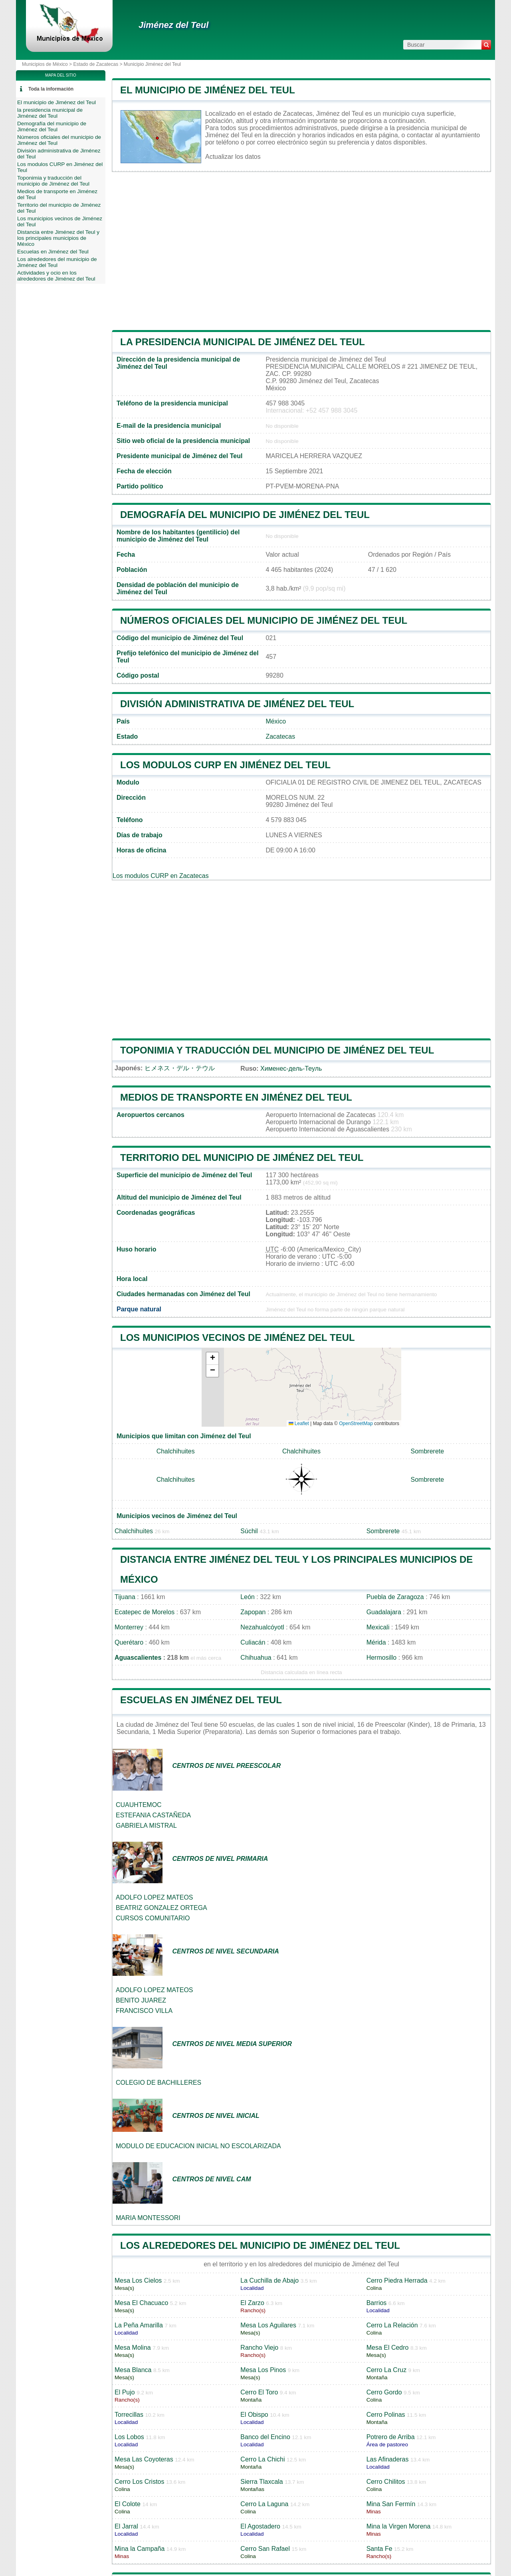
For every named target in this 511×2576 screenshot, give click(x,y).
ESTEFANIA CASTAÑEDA (153, 1815)
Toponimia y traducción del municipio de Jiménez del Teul (277, 1050)
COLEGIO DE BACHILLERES (158, 2082)
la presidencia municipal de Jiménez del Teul (242, 341)
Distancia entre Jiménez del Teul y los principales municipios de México (58, 238)
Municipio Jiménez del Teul (152, 64)
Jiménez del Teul (173, 25)
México (275, 721)
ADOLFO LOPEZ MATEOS (154, 1897)
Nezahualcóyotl (262, 1627)
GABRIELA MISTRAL (146, 1825)
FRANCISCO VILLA (144, 2010)
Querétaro (129, 1642)
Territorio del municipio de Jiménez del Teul (241, 1157)
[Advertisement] (301, 251)
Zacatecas (280, 736)
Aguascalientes (138, 1657)
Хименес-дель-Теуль (291, 1068)
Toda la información (50, 89)
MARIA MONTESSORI (148, 2217)
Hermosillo (381, 1657)
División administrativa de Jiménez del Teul (237, 703)
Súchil (249, 1531)
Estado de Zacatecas (95, 64)
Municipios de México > (47, 64)
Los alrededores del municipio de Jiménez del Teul (260, 2245)
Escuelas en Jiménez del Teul (201, 1699)
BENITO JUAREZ (141, 2000)
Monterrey (129, 1627)
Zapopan (252, 1612)
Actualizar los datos (233, 156)
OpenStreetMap (356, 1423)
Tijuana (125, 1596)
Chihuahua (255, 1657)
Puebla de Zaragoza (395, 1596)
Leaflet (299, 1423)
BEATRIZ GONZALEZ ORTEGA (161, 1907)
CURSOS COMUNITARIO (153, 1918)
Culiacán (252, 1642)
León (247, 1596)
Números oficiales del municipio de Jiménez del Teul (263, 620)
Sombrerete (427, 1451)
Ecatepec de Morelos (144, 1612)
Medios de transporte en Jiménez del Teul (236, 1097)
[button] (212, 1358)
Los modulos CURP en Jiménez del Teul (225, 764)
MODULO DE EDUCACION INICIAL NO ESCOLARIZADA (198, 2146)
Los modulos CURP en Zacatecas (161, 875)
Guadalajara (383, 1612)
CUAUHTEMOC (139, 1804)
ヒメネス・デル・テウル (180, 1068)
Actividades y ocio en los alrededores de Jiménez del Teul (56, 276)
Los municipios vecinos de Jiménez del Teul (237, 1337)
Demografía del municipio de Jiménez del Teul (245, 514)
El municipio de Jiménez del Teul (207, 90)
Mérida (376, 1642)
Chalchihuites (175, 1451)
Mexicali (378, 1627)
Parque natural (139, 1309)
